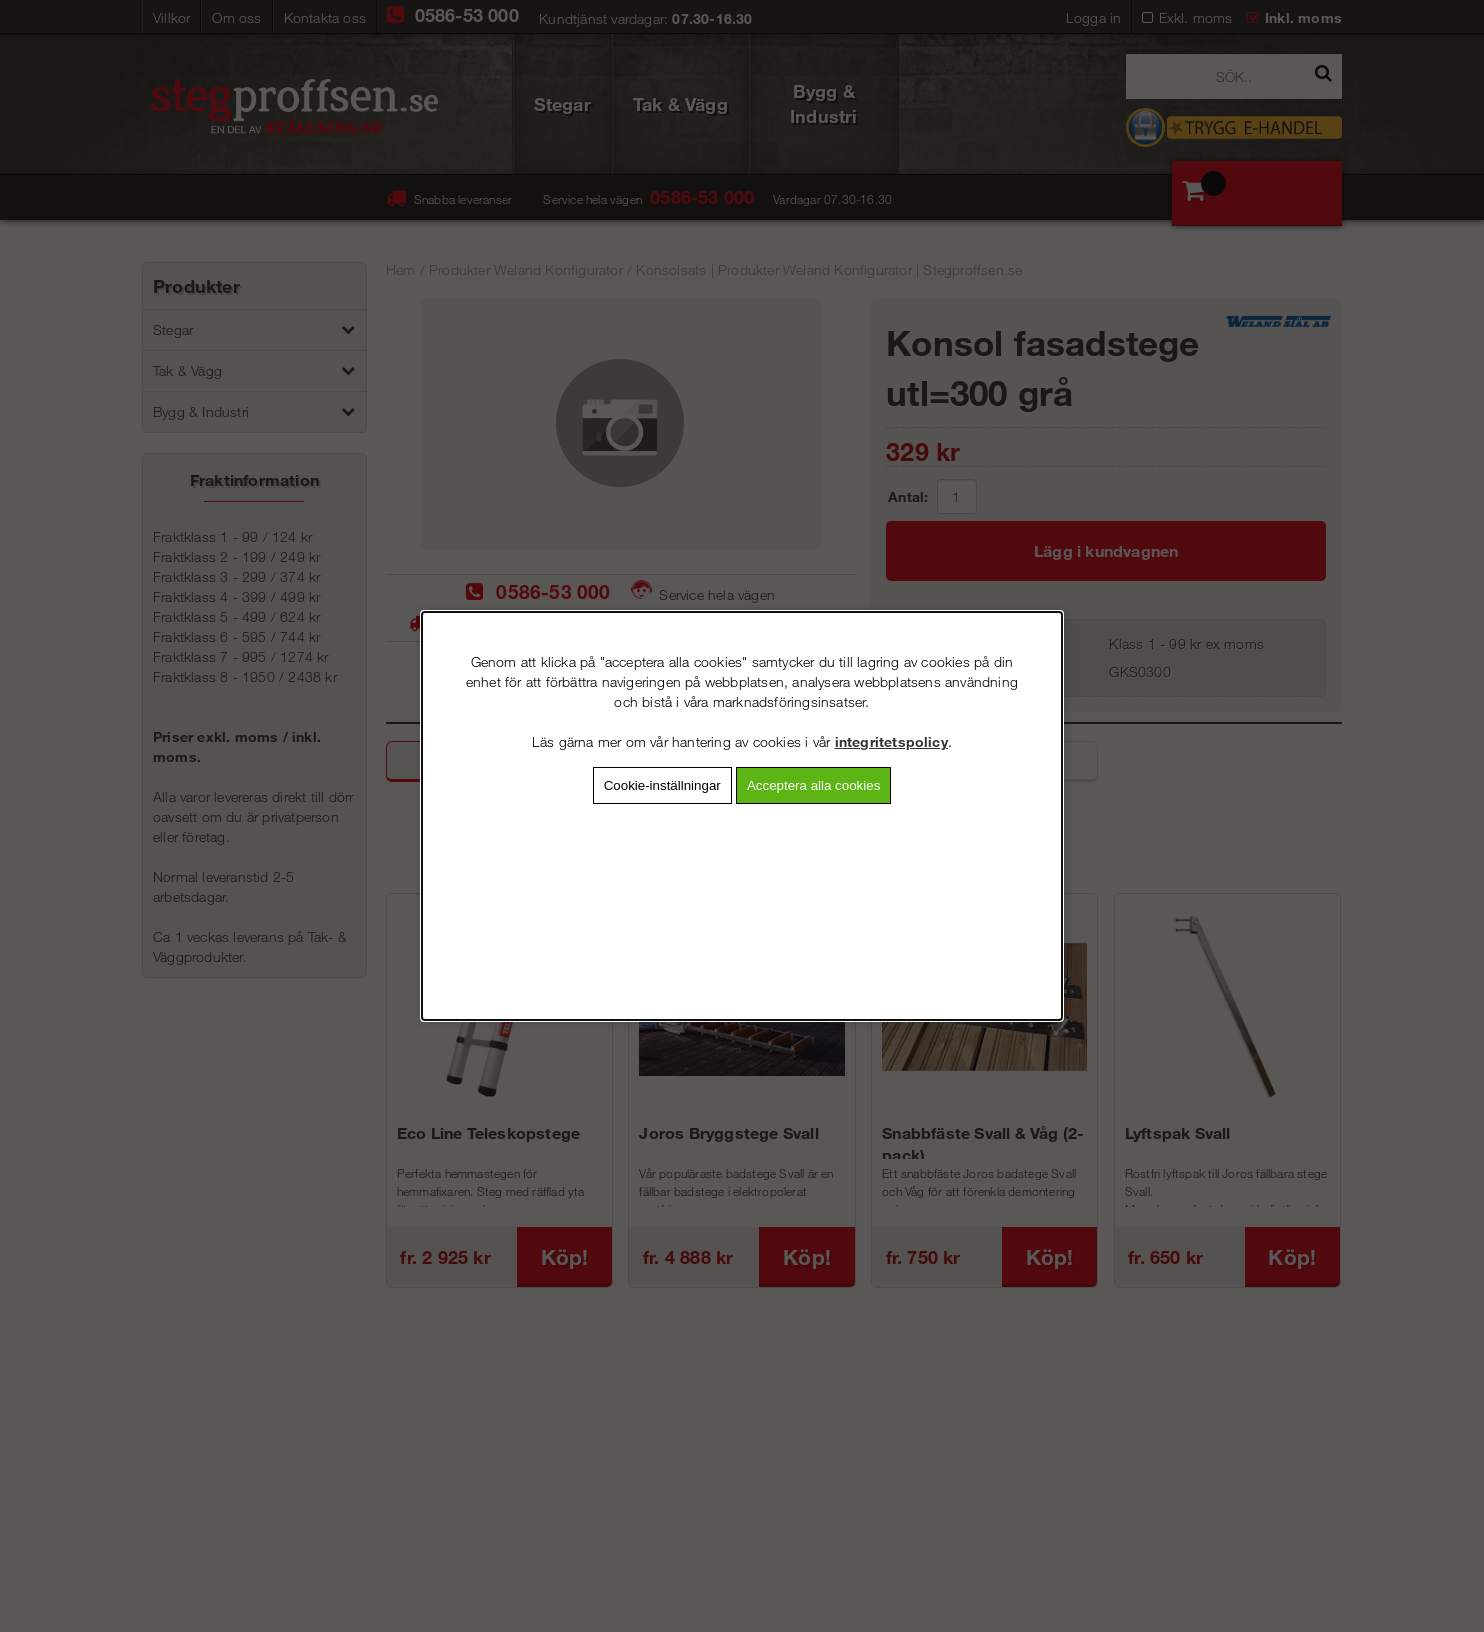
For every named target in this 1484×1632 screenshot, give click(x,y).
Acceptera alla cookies (813, 785)
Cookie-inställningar (662, 785)
